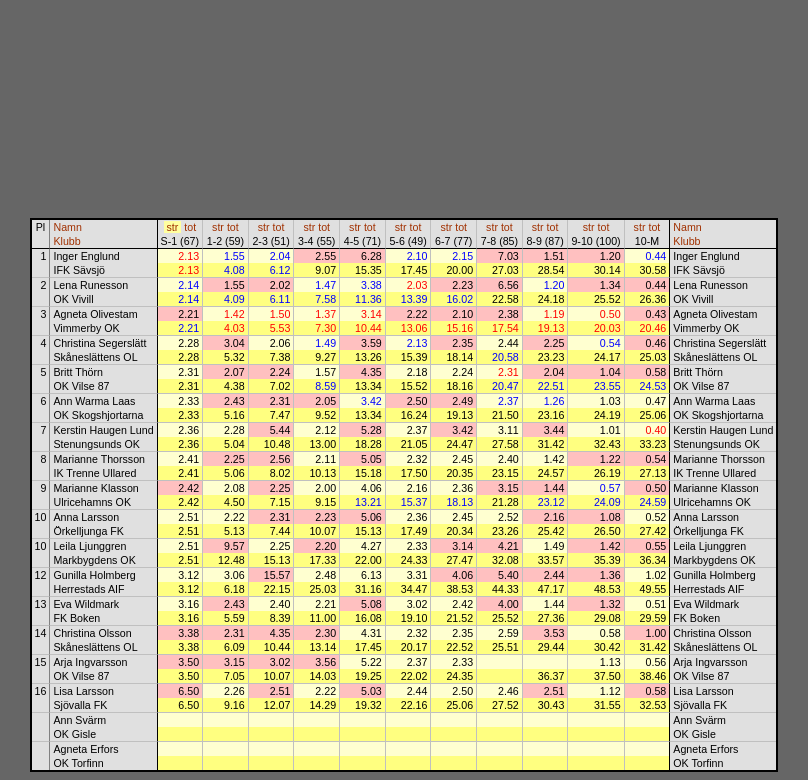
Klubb (66, 241)
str (172, 227)
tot (190, 227)
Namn (67, 227)
